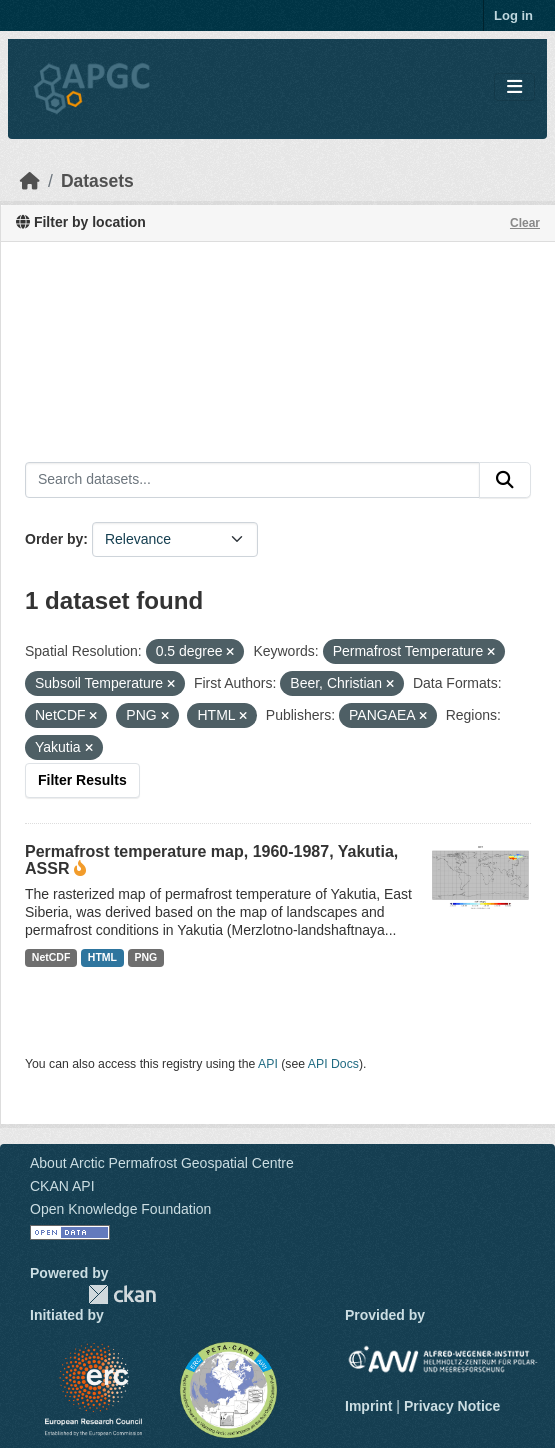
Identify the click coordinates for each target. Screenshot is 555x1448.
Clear (525, 223)
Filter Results (82, 780)
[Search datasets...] (252, 480)
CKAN (122, 1294)
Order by (54, 539)
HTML (102, 957)
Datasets (97, 181)
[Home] (30, 181)
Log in (513, 15)
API (268, 1064)
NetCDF (51, 957)
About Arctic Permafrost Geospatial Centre (162, 1163)
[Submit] (505, 480)
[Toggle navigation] (514, 87)
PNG (146, 957)
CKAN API (62, 1186)
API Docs (333, 1064)
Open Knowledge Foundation (120, 1209)
